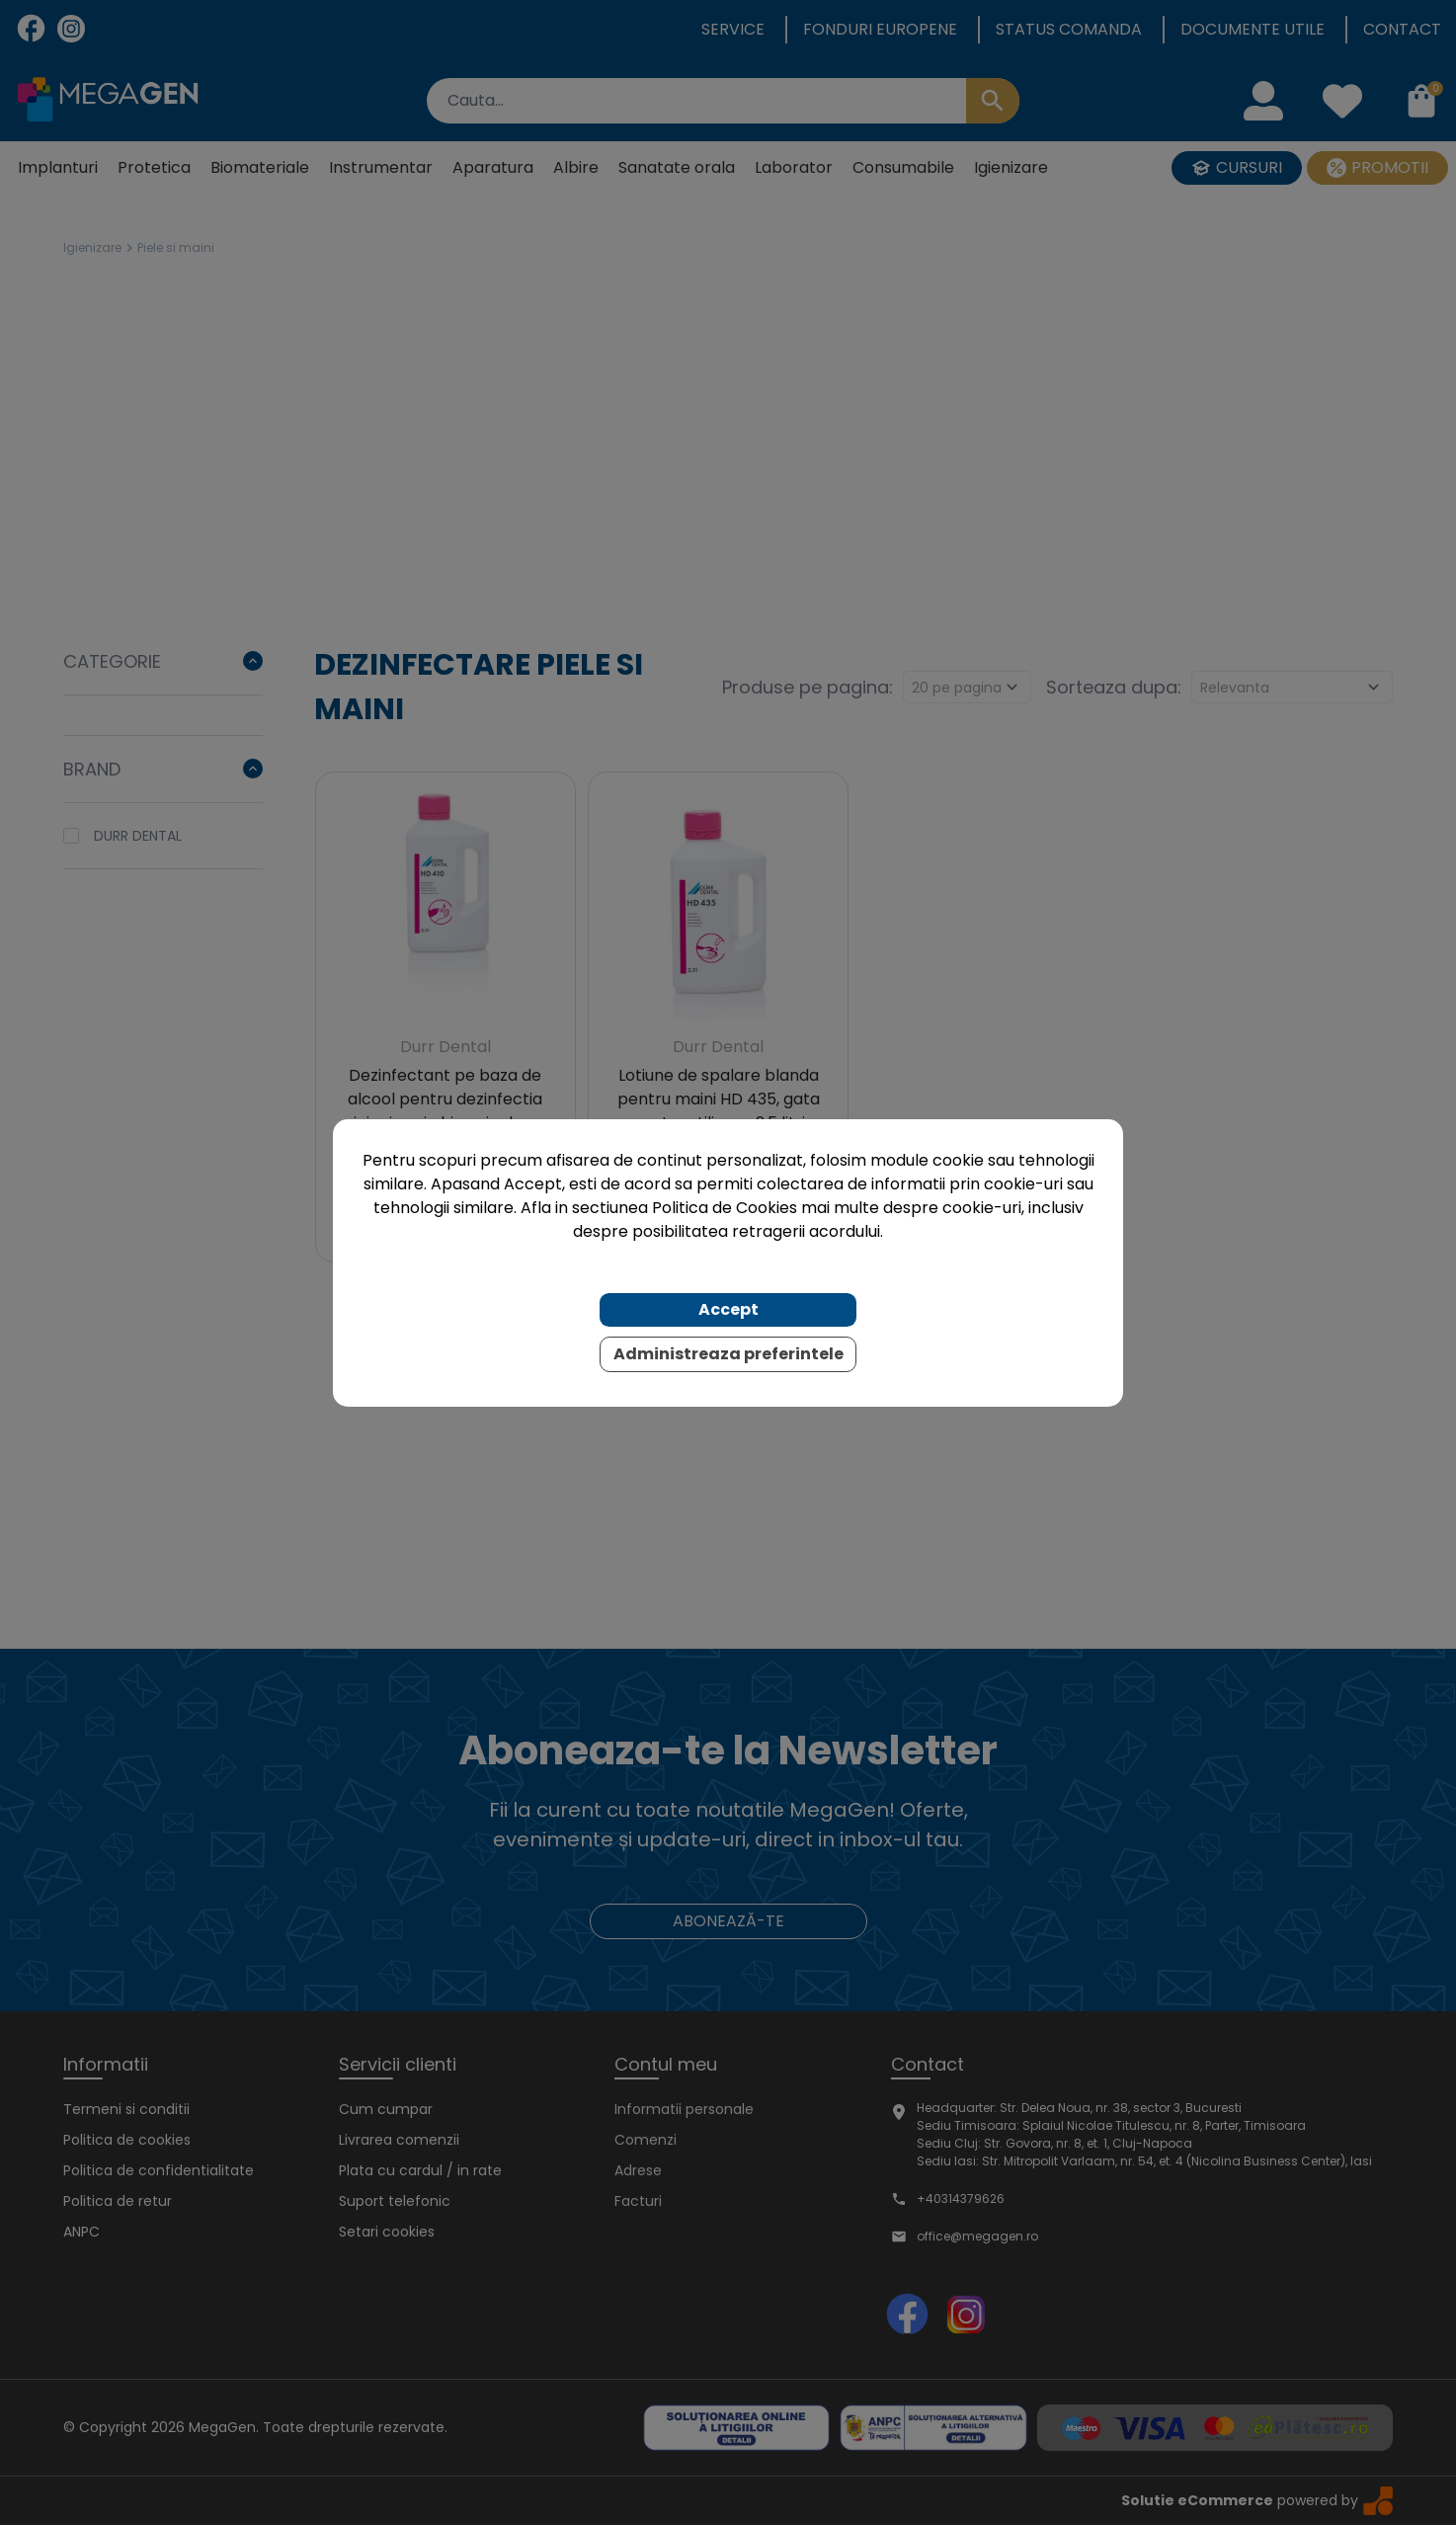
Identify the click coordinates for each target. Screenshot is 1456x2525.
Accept (728, 1309)
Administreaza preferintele (728, 1354)
